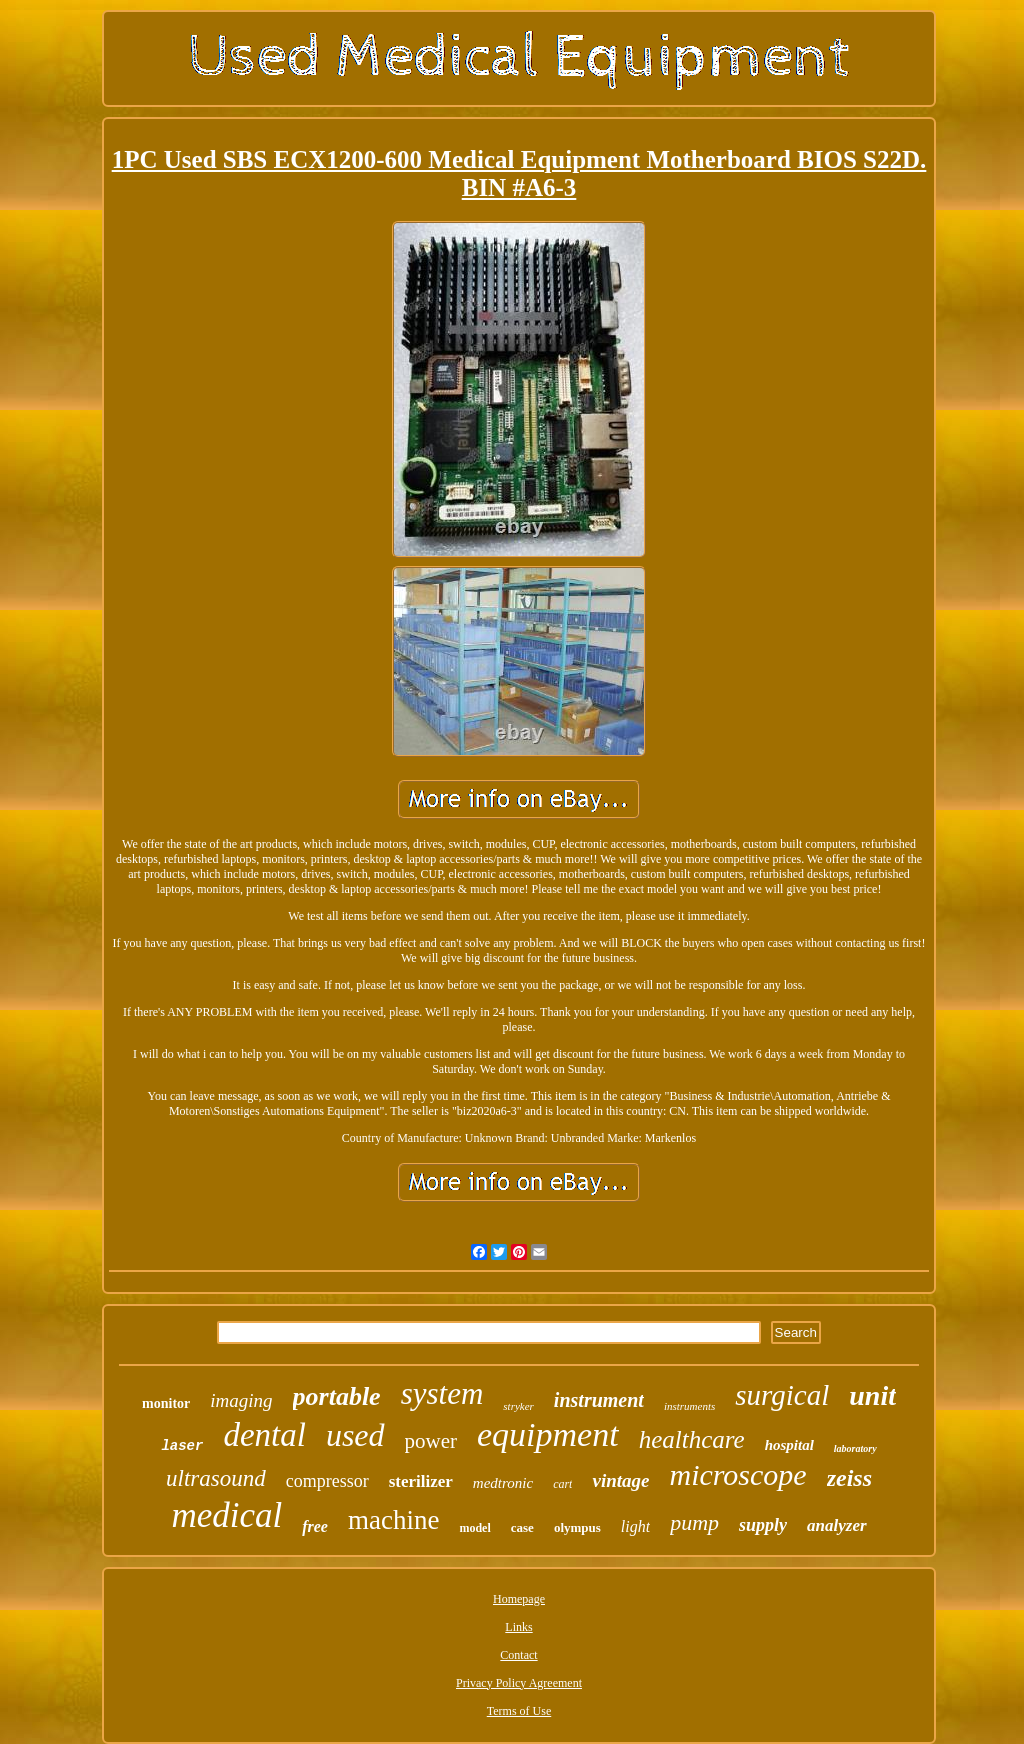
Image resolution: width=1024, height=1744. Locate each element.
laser (182, 1446)
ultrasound (216, 1478)
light (635, 1526)
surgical (782, 1395)
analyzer (837, 1525)
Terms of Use (519, 1711)
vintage (620, 1480)
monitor (166, 1403)
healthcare (692, 1439)
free (315, 1526)
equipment (548, 1434)
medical (226, 1515)
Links (518, 1627)
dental (264, 1435)
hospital (789, 1445)
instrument (599, 1400)
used (355, 1435)
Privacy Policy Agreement (519, 1683)
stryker (518, 1406)
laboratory (855, 1448)
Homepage (519, 1599)
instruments (689, 1406)
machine (393, 1520)
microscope (737, 1474)
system (442, 1393)
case (522, 1527)
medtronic (503, 1483)
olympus (577, 1527)
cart (562, 1484)
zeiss (849, 1478)
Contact (518, 1655)
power (431, 1441)
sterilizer (421, 1481)
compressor (327, 1481)
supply (763, 1525)
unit (872, 1395)
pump (694, 1522)
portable (337, 1396)
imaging (241, 1400)
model (474, 1528)
